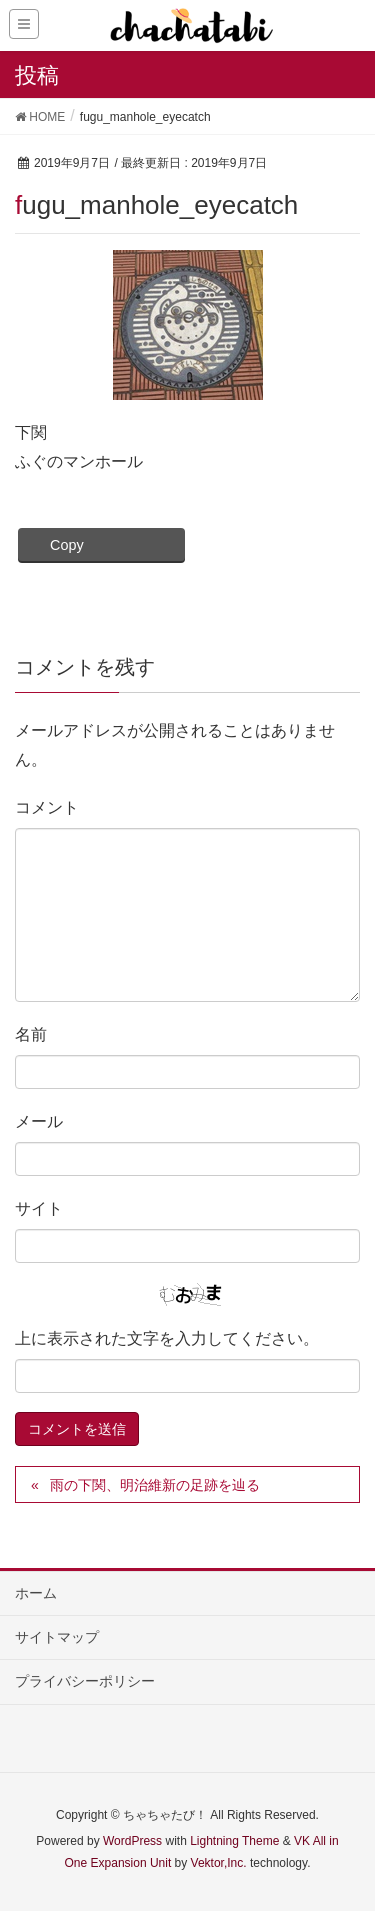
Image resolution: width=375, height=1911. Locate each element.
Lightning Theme (234, 1841)
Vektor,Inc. (219, 1863)
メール (39, 1121)
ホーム (36, 1593)
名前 (31, 1034)
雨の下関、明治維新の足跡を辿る (155, 1485)
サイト (39, 1208)
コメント (47, 807)
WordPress (132, 1841)
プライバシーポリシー (85, 1681)
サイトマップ (57, 1637)
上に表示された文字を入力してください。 (167, 1338)
